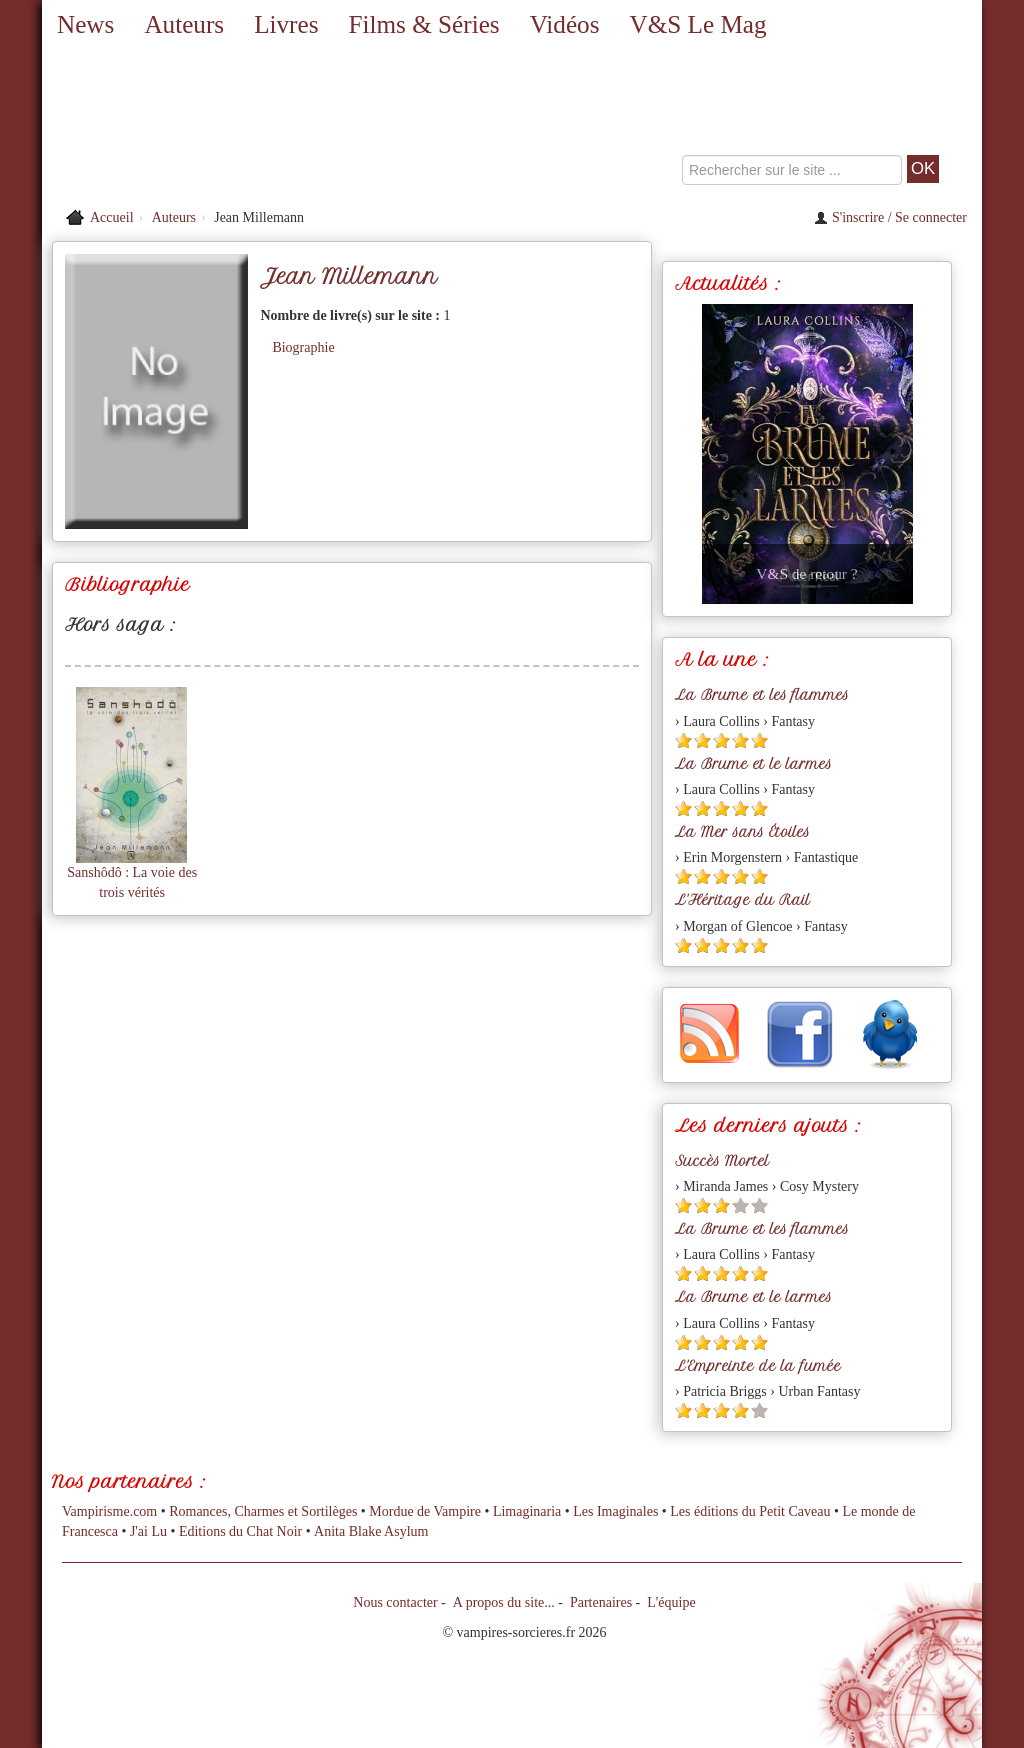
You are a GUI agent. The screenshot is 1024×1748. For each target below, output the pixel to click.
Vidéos (565, 24)
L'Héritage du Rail (742, 900)
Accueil (112, 217)
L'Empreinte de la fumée (758, 1366)
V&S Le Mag (697, 24)
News (85, 24)
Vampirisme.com (109, 1511)
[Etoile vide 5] (759, 1205)
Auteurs (184, 24)
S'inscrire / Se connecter (890, 217)
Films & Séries (423, 24)
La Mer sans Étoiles (742, 832)
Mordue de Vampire (425, 1511)
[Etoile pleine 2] (702, 740)
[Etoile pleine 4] (740, 740)
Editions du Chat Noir (240, 1531)
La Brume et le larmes (753, 764)
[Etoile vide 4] (740, 1205)
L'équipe (671, 1602)
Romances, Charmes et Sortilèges (263, 1511)
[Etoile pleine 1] (683, 740)
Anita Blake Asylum (371, 1531)
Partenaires (601, 1602)
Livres (286, 24)
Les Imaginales (615, 1511)
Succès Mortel (722, 1161)
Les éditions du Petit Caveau (750, 1511)
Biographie (303, 347)
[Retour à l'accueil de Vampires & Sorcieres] (192, 125)
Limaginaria (527, 1511)
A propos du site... (504, 1602)
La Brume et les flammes (762, 695)
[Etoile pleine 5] (759, 740)
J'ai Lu (148, 1531)
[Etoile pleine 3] (721, 740)
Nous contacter (395, 1602)
